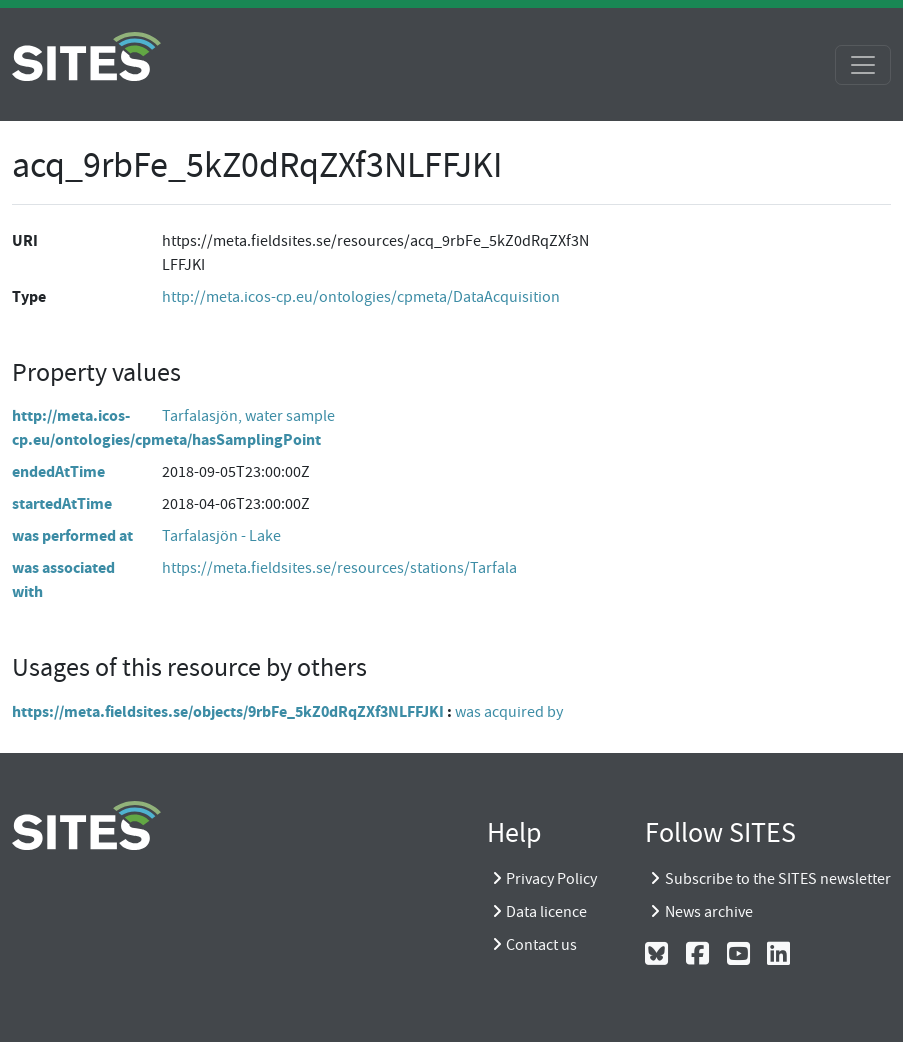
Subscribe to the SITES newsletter (778, 879)
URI (25, 240)
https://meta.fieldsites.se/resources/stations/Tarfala (339, 568)
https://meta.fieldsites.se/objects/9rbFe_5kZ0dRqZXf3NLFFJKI (228, 711)
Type (29, 296)
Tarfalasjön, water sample (248, 416)
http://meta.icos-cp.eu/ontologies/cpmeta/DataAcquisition (361, 297)
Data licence (546, 912)
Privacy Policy (551, 879)
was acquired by (509, 712)
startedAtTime (62, 503)
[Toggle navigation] (863, 65)
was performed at (72, 535)
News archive (709, 912)
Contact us (541, 945)
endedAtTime (58, 471)
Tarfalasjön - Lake (221, 536)
